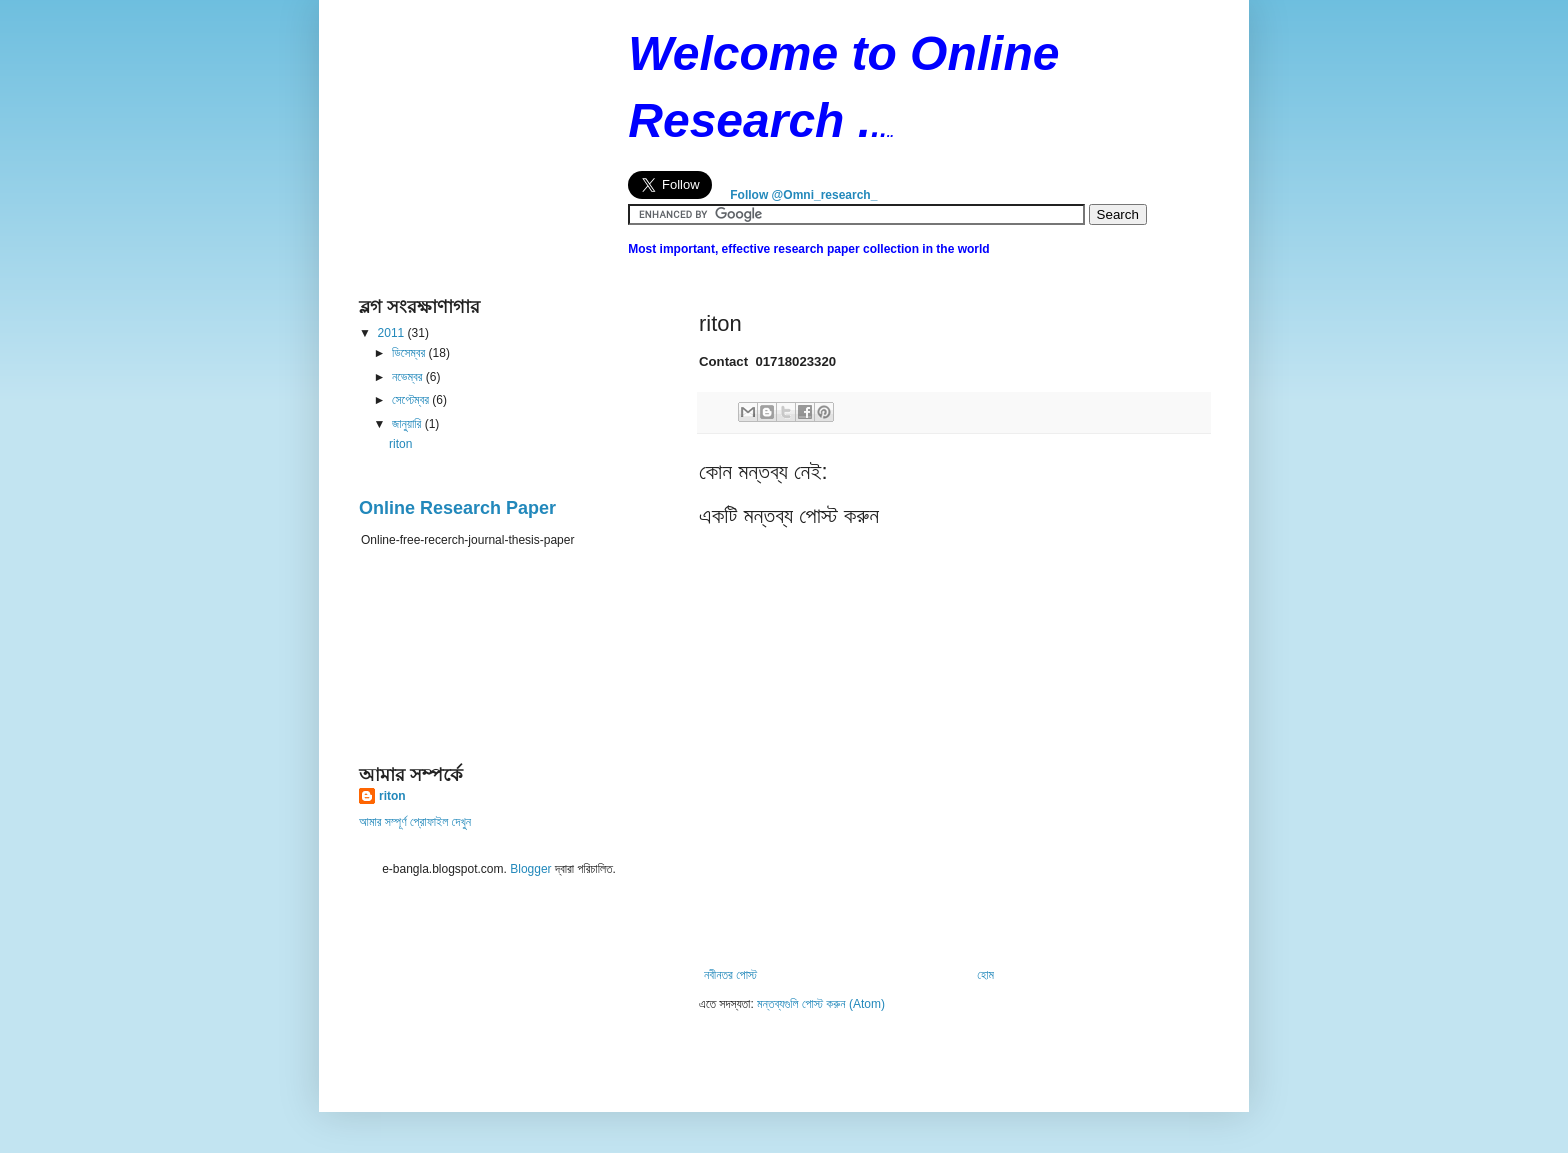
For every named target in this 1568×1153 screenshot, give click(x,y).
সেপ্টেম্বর (412, 400)
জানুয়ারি (408, 424)
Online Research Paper (457, 508)
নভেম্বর (409, 377)
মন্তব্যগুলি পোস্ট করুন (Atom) (821, 1004)
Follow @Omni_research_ (803, 195)
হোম (985, 975)
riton (400, 444)
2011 (393, 333)
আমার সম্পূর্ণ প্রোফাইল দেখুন (415, 822)
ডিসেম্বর (410, 353)
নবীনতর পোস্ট (730, 975)
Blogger (530, 869)
